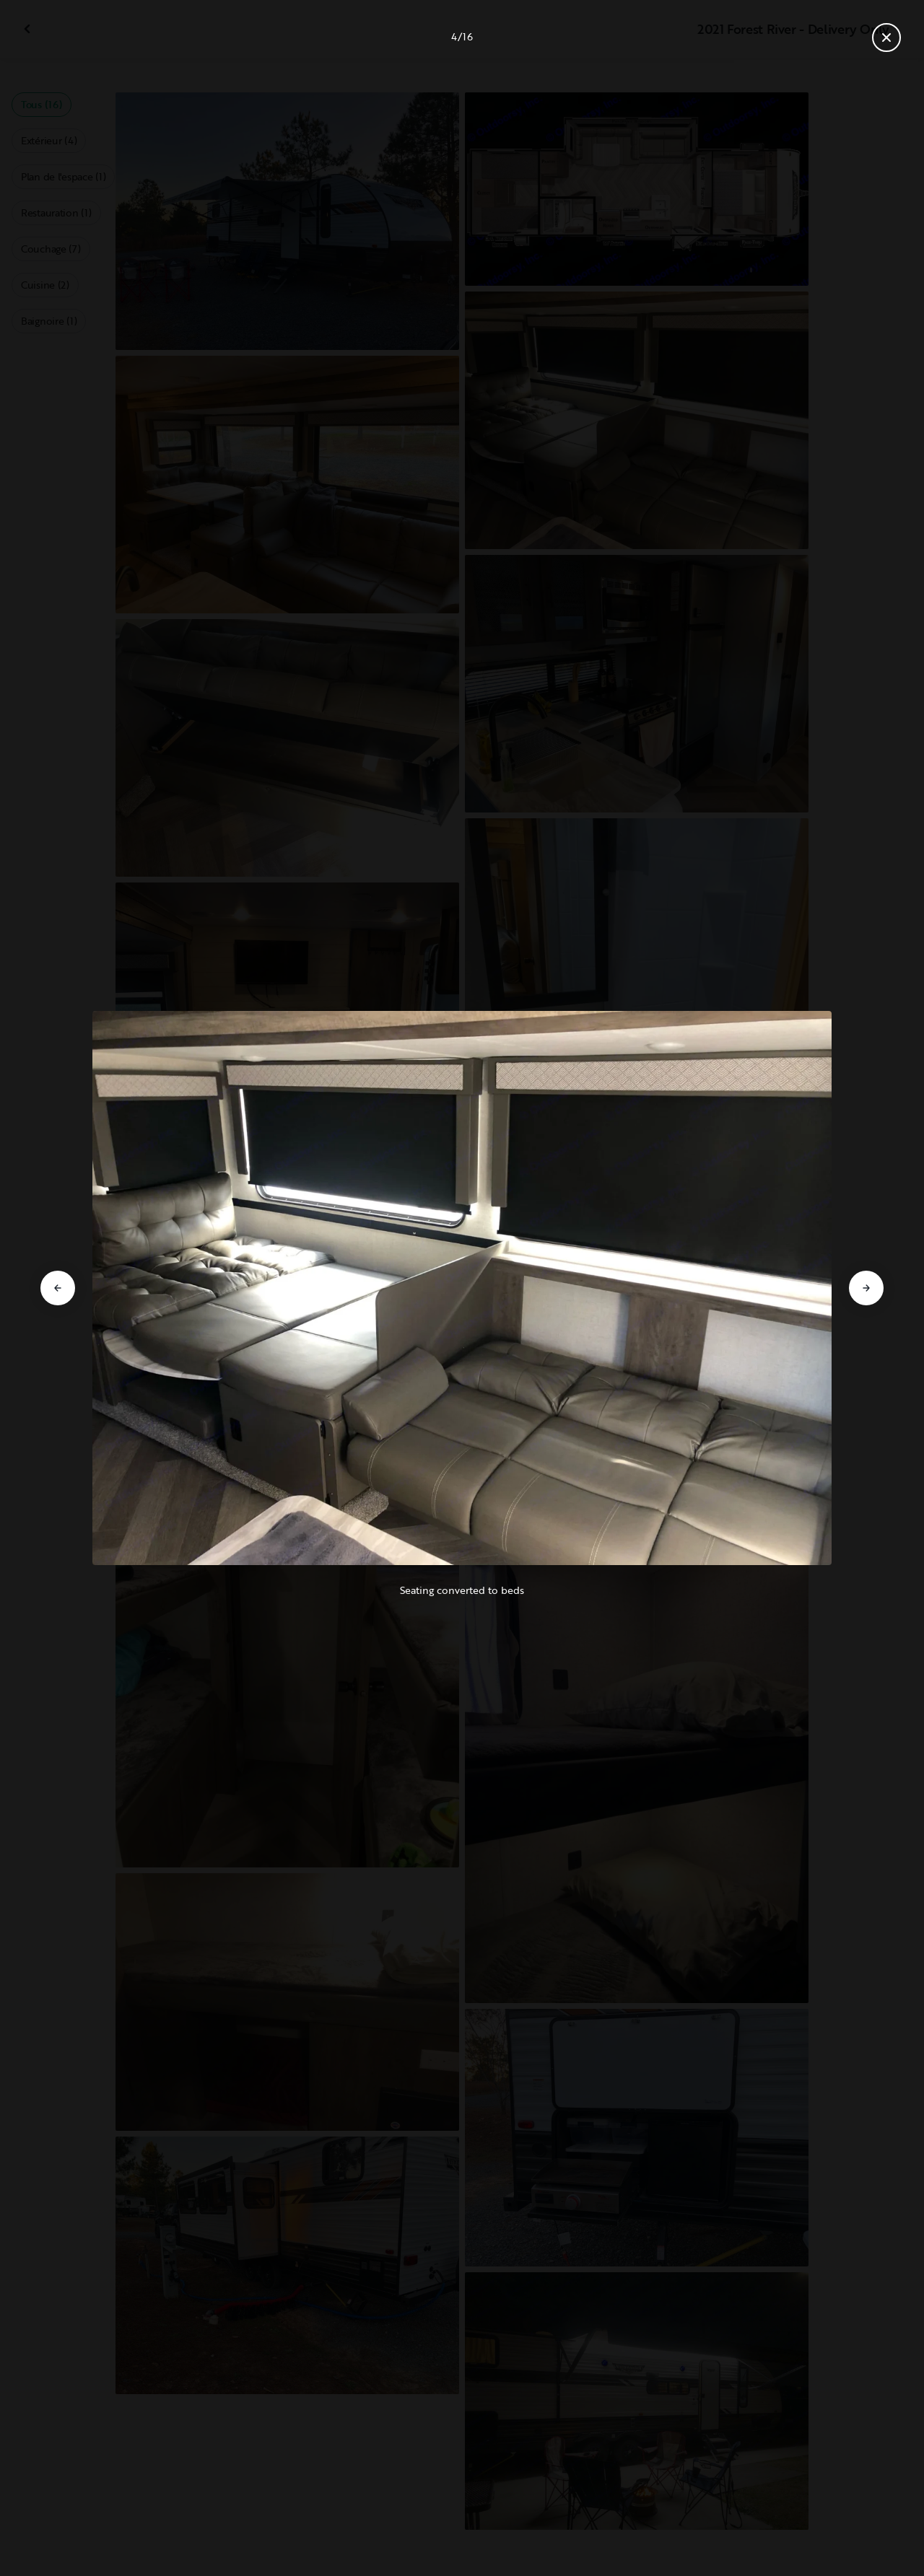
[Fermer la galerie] (886, 37)
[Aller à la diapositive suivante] (866, 1288)
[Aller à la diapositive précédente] (57, 1288)
